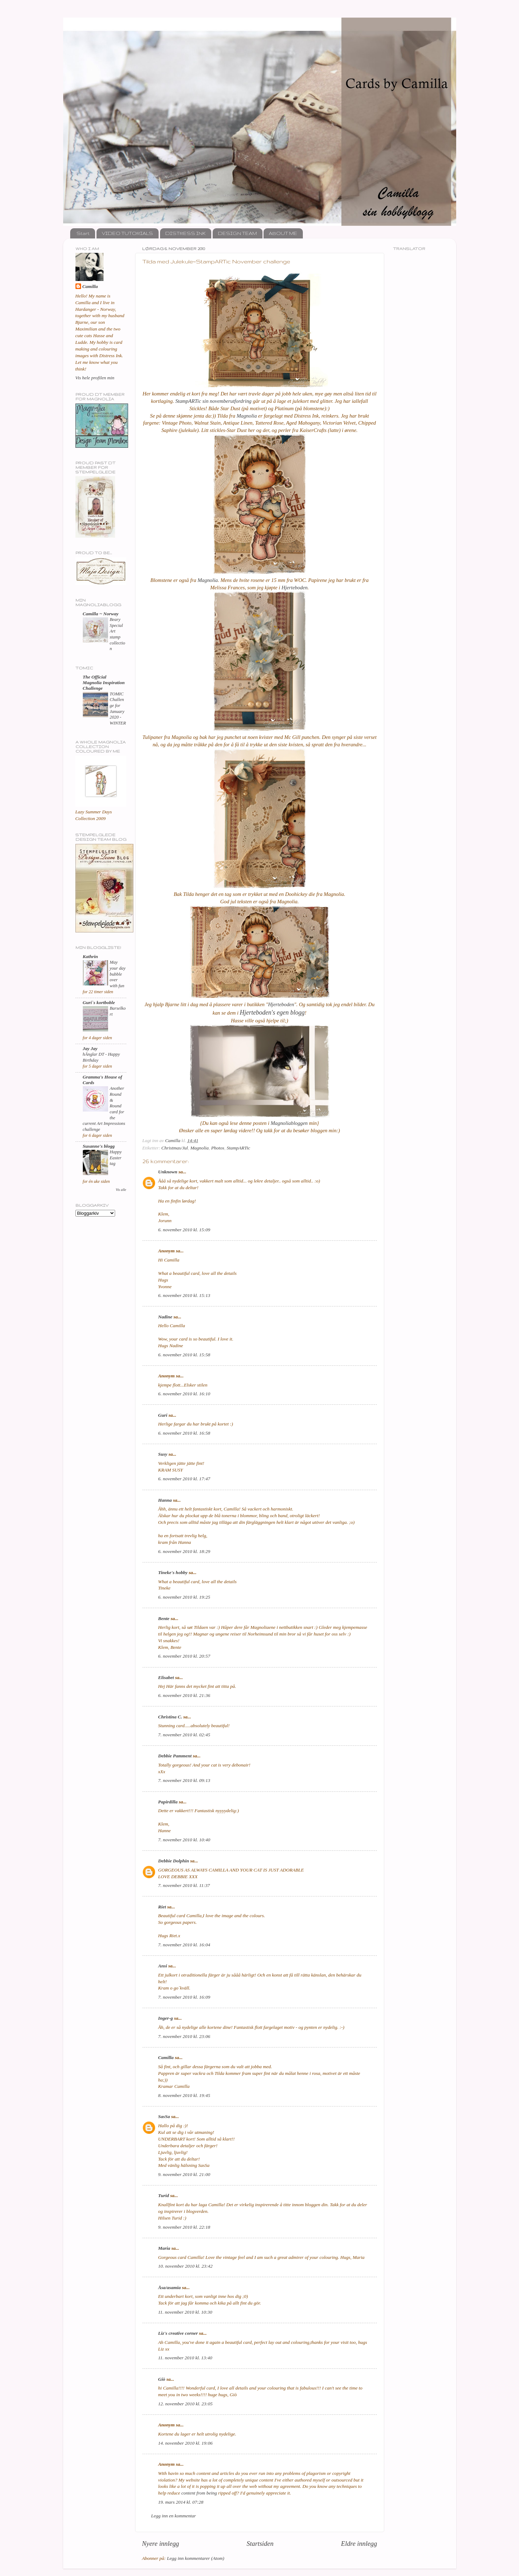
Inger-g (165, 2018)
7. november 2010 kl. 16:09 (184, 1997)
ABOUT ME (283, 233)
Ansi (162, 1965)
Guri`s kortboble (99, 1002)
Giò (161, 2379)
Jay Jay (90, 1048)
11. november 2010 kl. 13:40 (185, 2357)
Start (82, 233)
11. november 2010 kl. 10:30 (185, 2312)
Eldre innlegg (359, 2543)
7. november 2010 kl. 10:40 (184, 1839)
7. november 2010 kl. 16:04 (184, 1944)
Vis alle (121, 1190)
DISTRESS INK (185, 233)
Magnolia (247, 416)
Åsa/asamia (169, 2287)
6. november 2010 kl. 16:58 (184, 1433)
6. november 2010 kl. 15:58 (184, 1354)
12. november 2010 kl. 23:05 (185, 2403)
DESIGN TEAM (237, 233)
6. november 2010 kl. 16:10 (184, 1393)
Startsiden (260, 2543)
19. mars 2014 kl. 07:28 (181, 2502)
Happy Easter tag (116, 1157)
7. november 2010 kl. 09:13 (184, 1780)
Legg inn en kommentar (173, 2515)
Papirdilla (168, 1801)
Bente (163, 1618)
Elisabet (166, 1677)
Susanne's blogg (99, 1146)
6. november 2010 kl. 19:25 (184, 1597)
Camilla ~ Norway (101, 613)
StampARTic (238, 1148)
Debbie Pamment (175, 1755)
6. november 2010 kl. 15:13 (184, 1295)
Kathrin (90, 956)
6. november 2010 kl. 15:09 (184, 1229)
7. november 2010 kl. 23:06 (184, 2036)
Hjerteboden (294, 587)
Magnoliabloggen (289, 1123)
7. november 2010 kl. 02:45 (184, 1734)
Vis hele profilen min (94, 377)
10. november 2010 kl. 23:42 (185, 2266)
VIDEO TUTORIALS (127, 233)
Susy (162, 1454)
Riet (162, 1906)
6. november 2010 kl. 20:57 (184, 1656)
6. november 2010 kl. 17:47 (184, 1478)
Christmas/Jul (174, 1148)
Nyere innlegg (160, 2543)
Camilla (166, 2057)
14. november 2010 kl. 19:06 (185, 2443)
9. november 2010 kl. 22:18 (184, 2227)
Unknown (168, 1171)
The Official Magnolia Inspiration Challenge (104, 682)
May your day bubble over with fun (118, 974)
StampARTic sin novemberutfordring (213, 401)
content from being (199, 2493)
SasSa (164, 2116)
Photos (218, 1148)
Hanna (165, 1500)
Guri (162, 1415)
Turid (163, 2195)
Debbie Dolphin (173, 1860)
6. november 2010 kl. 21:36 (184, 1695)
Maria (164, 2248)
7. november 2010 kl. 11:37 (184, 1885)
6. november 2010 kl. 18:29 (184, 1551)
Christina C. (170, 1716)
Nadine (165, 1316)
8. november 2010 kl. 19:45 (184, 2095)
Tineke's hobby (173, 1572)
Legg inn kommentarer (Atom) (195, 2558)
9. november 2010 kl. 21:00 (184, 2174)
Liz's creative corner (178, 2333)
